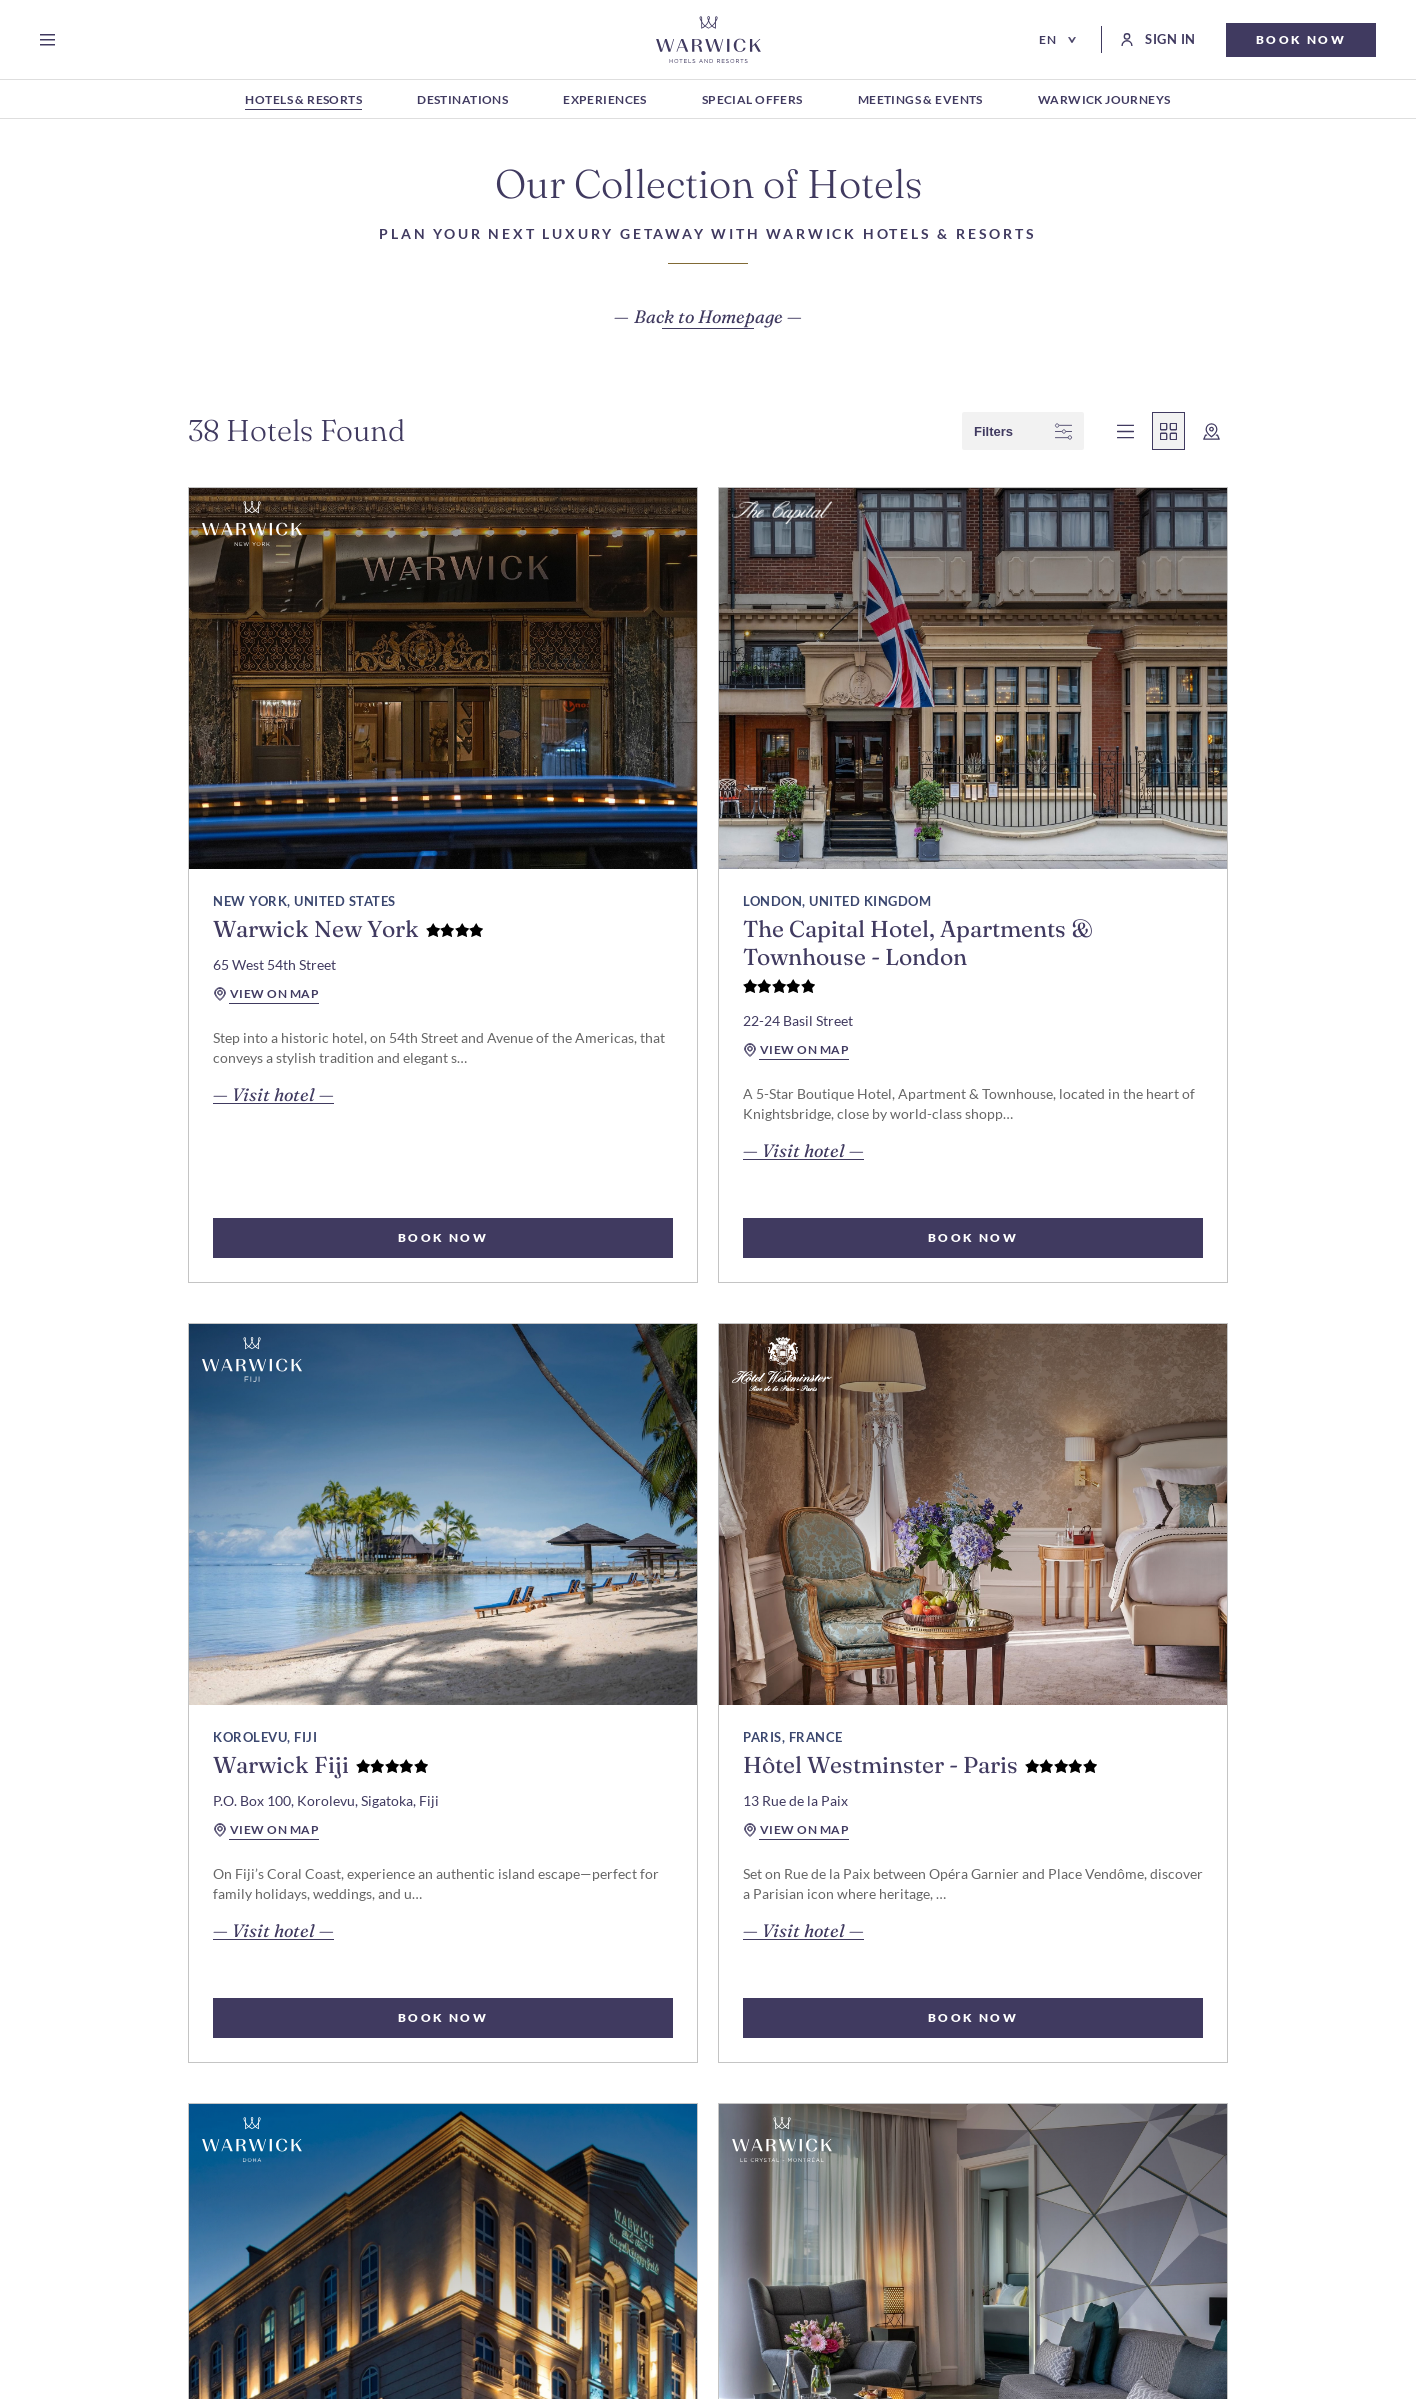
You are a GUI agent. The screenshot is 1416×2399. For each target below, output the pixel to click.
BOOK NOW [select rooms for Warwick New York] (355, 1152)
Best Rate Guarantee (886, 2094)
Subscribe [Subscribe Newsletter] (104, 2280)
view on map (266, 862)
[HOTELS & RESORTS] (303, 101)
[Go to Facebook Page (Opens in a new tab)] (1276, 2287)
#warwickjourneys (1315, 2247)
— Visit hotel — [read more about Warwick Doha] (626, 1734)
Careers (749, 2094)
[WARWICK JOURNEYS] (1104, 101)
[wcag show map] (1211, 431)
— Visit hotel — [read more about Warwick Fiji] (980, 983)
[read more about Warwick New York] (354, 612)
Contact (554, 2374)
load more (708, 2014)
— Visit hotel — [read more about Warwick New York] (273, 983)
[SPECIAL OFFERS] (752, 101)
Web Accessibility (449, 2374)
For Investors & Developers (446, 2094)
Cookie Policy (329, 2374)
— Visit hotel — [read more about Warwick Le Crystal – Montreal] (980, 1790)
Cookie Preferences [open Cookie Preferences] (91, 2374)
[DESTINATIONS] (462, 101)
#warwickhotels (1324, 2227)
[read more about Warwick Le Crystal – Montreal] (1061, 1363)
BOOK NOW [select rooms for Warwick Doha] (708, 1876)
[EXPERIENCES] (605, 101)
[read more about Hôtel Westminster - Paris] (354, 1363)
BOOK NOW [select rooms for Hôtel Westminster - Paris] (355, 1876)
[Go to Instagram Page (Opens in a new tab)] (1317, 2287)
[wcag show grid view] (1168, 431)
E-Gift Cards (1234, 2094)
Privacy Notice (218, 2374)
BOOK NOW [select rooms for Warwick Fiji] (1061, 1152)
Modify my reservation (223, 2094)
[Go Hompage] (708, 39)
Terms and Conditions (670, 2374)
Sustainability (633, 2094)
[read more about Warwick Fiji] (1061, 612)
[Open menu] (51, 40)
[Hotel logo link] (708, 2264)
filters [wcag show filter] (1023, 431)
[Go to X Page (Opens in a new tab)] (1364, 2287)
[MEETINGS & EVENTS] (920, 101)
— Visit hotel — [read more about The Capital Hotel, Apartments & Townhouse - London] (626, 1066)
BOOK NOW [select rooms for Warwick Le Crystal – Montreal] (1061, 1876)
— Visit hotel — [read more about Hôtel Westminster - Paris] (273, 1762)
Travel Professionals (1075, 2094)
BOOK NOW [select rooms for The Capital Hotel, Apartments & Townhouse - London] (708, 1152)
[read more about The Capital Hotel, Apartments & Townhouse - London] (707, 612)
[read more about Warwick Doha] (707, 1363)
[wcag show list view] (1125, 431)
